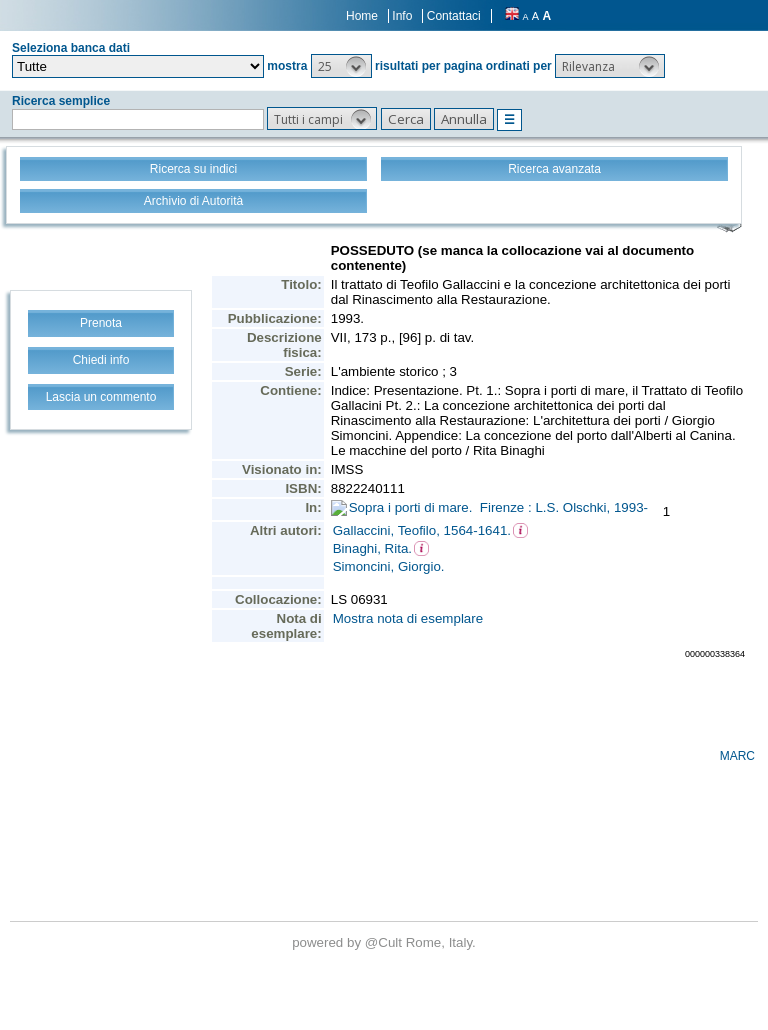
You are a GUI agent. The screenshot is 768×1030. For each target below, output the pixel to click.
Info (402, 16)
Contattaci (454, 16)
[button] (341, 66)
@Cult (385, 942)
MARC (737, 756)
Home (362, 16)
